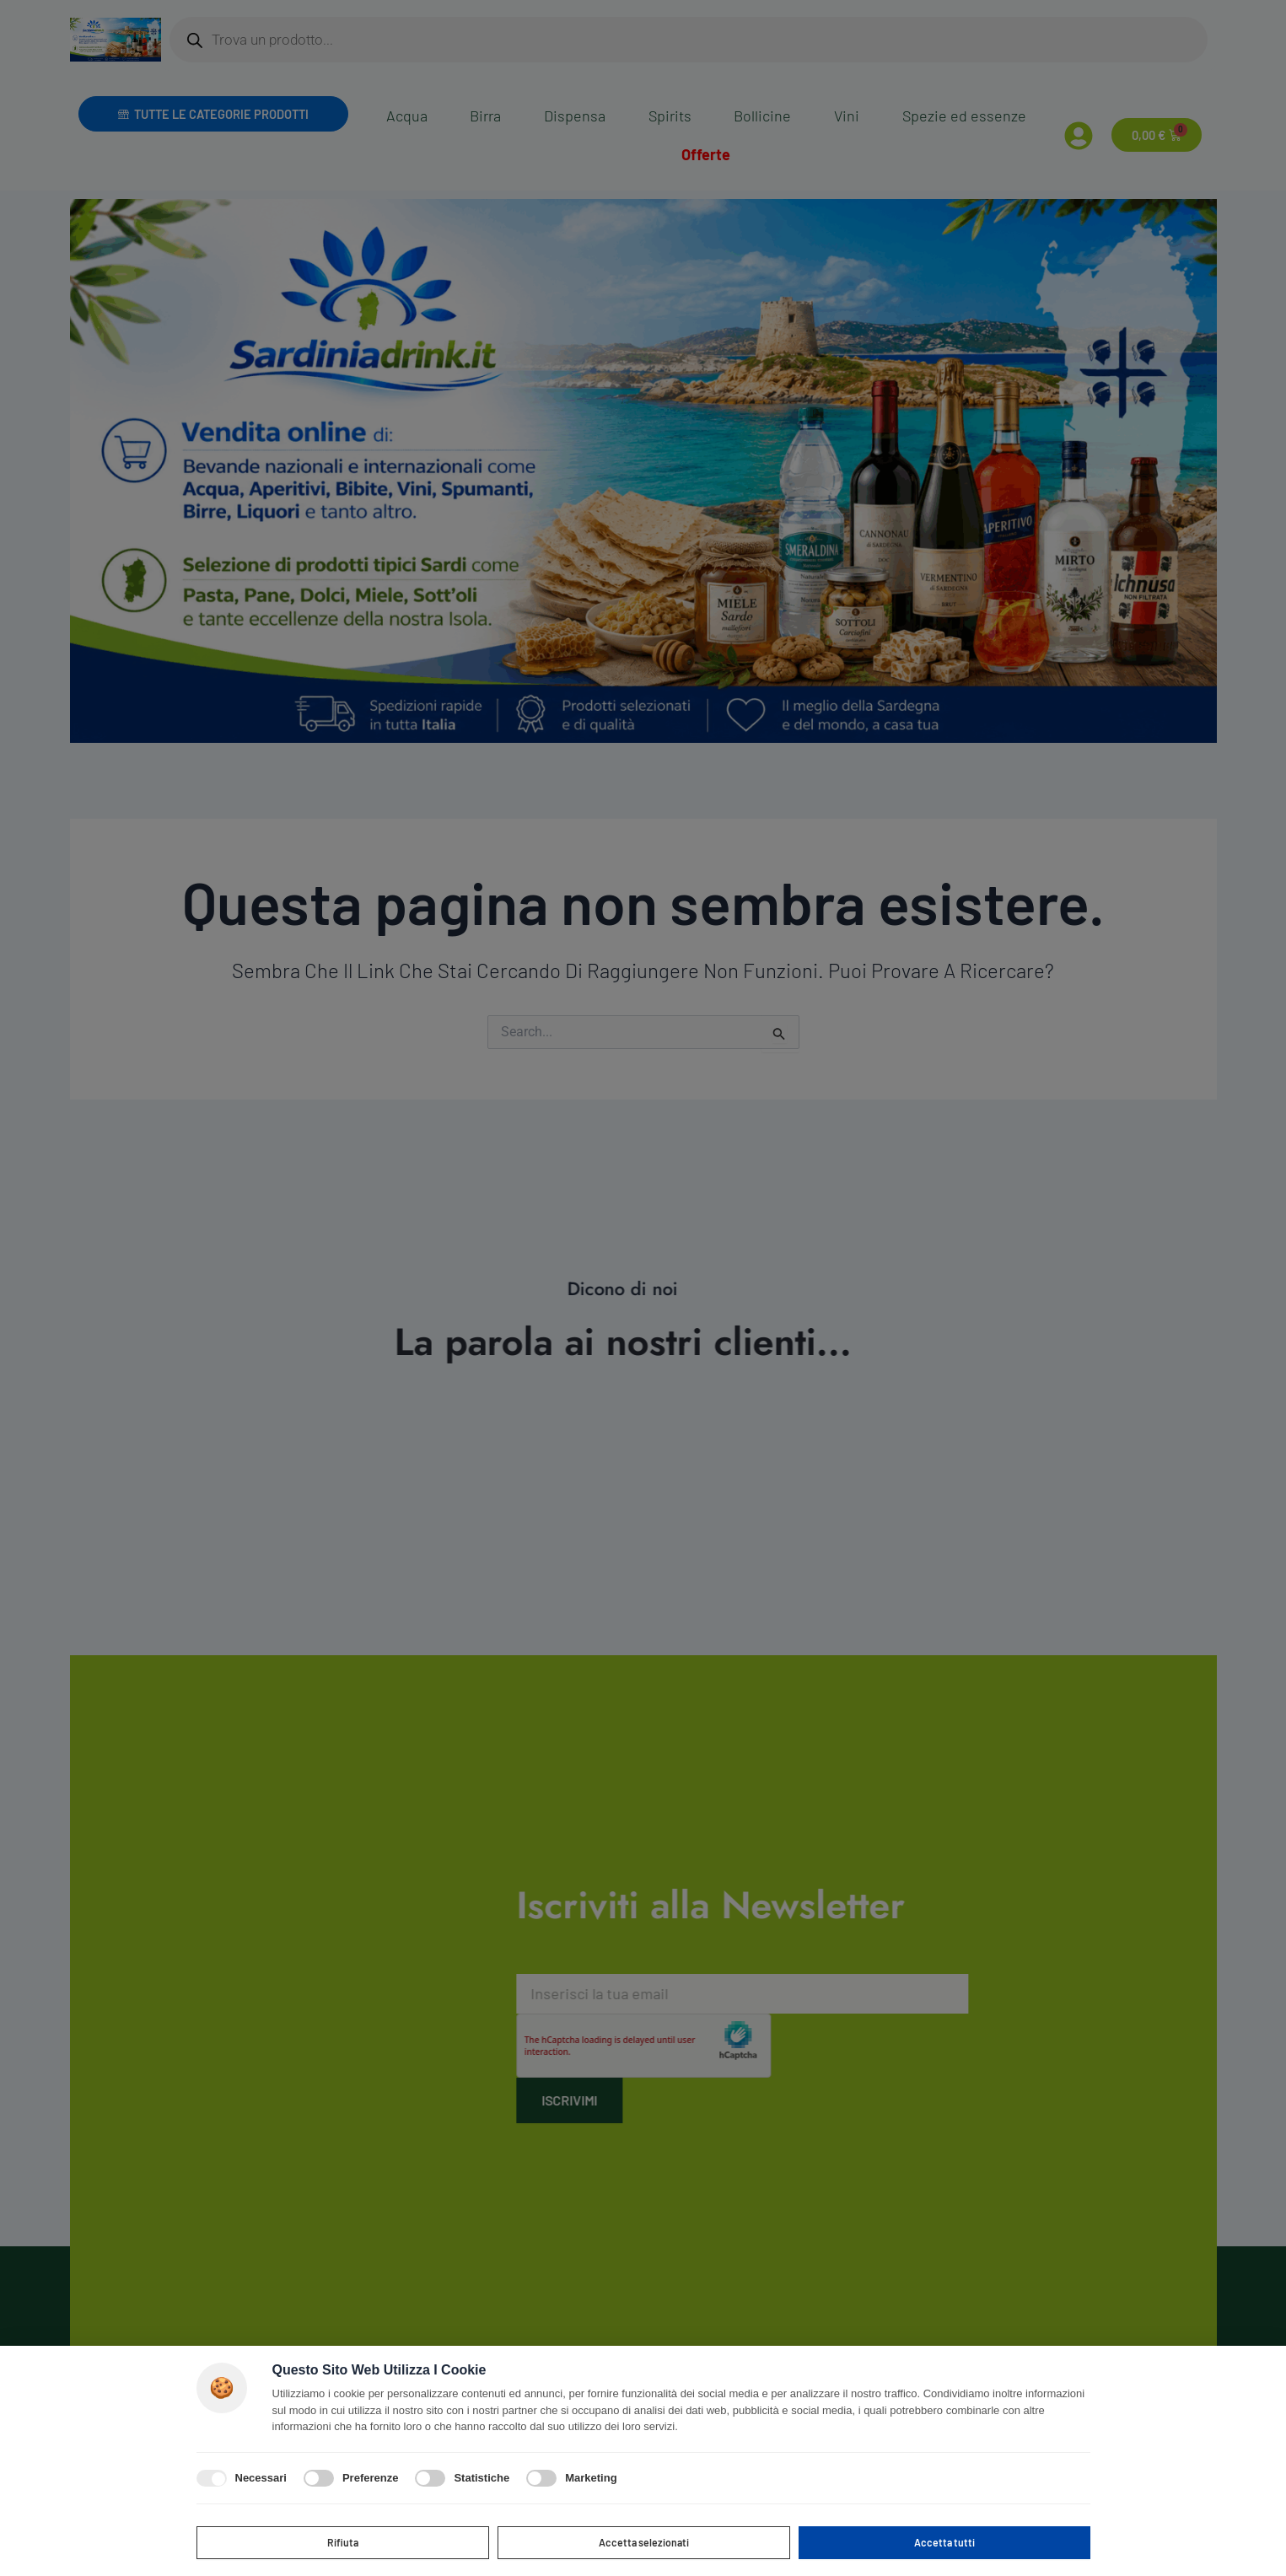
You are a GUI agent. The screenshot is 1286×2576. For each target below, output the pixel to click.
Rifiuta (343, 2540)
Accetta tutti (944, 2540)
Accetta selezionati (644, 2540)
